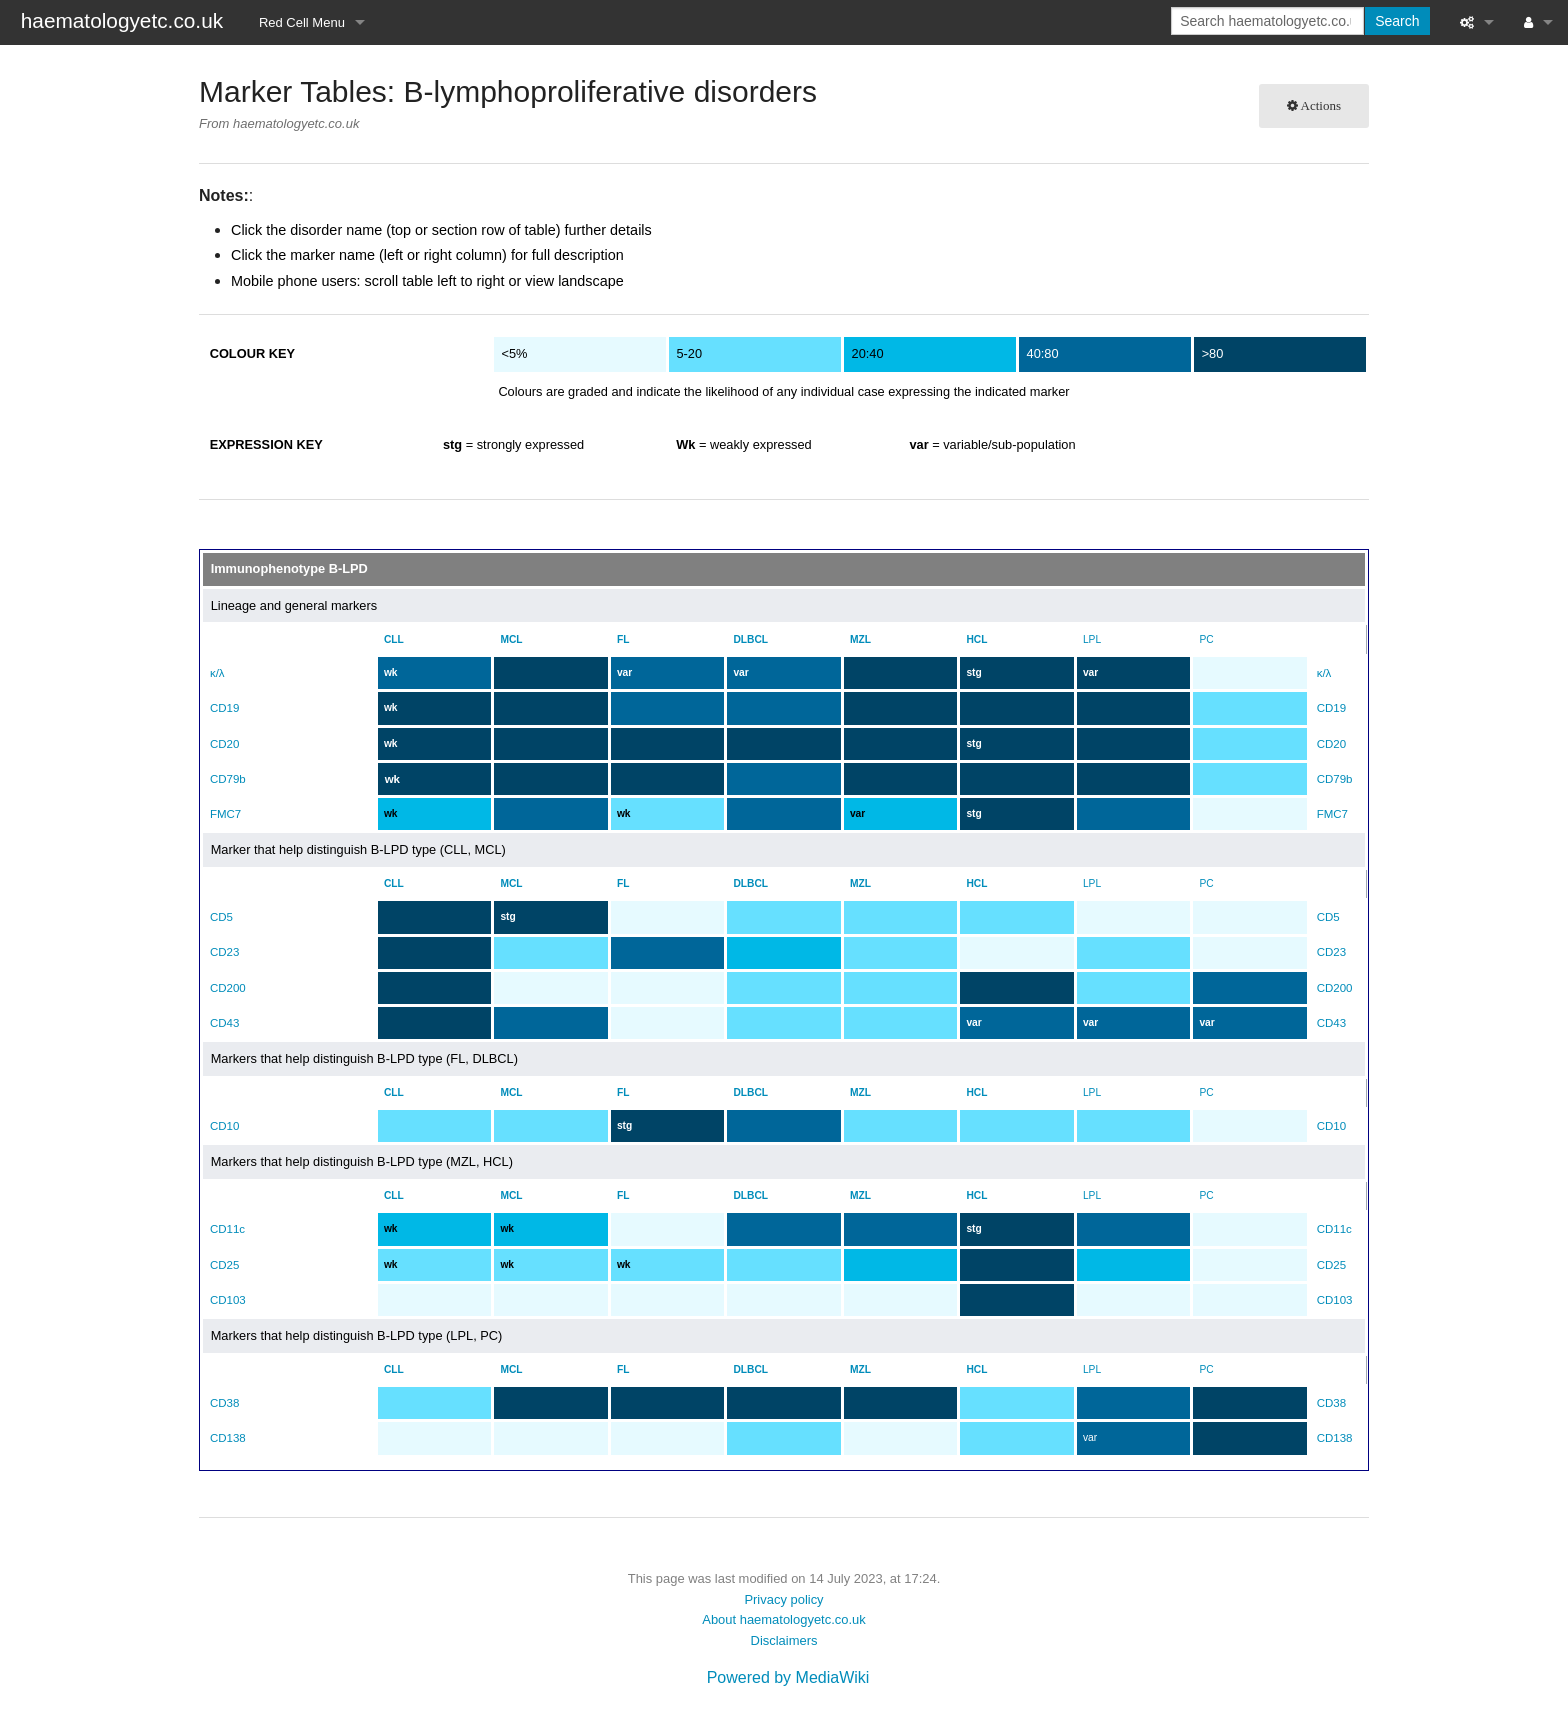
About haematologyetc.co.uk (783, 1619)
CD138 (228, 1438)
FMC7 (225, 814)
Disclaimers (784, 1640)
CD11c (227, 1229)
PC (1216, 639)
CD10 (224, 1126)
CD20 (224, 744)
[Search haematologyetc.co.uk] (1267, 21)
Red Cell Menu (302, 22)
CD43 (224, 1023)
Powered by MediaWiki (788, 1677)
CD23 (224, 952)
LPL (1099, 639)
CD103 (228, 1300)
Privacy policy (783, 1599)
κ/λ (217, 673)
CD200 (228, 988)
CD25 (224, 1265)
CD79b (228, 779)
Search (1397, 21)
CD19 (224, 708)
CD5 (221, 917)
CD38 (224, 1403)
